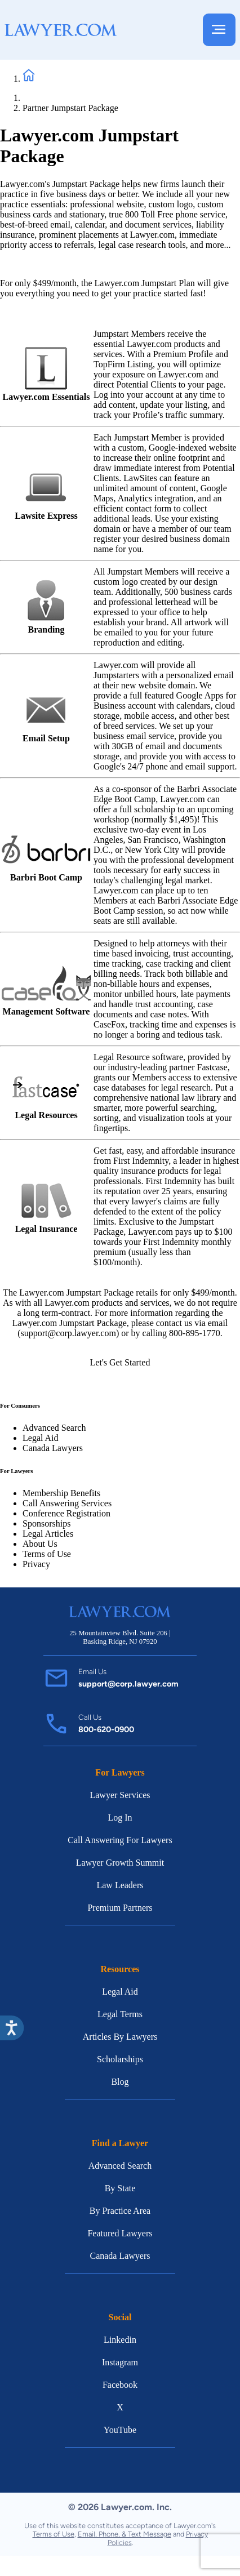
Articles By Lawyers (120, 2036)
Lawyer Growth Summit (120, 1862)
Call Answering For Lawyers (120, 1840)
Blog (119, 2081)
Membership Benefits (61, 1493)
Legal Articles (48, 1533)
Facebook (120, 2385)
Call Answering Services (67, 1503)
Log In (120, 1817)
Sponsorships (46, 1523)
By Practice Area (120, 2210)
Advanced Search (54, 1427)
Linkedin (120, 2339)
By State (120, 2188)
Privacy (36, 1564)
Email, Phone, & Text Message (124, 2534)
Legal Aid (41, 1438)
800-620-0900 (106, 1729)
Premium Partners (119, 1907)
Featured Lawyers (119, 2233)
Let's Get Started (120, 1362)
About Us (40, 1544)
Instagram (120, 2362)
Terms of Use (47, 1554)
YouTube (120, 2430)
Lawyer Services (120, 1795)
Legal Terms (120, 2014)
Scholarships (120, 2059)
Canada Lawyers (53, 1448)
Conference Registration (66, 1513)
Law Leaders (119, 1885)
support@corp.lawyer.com (128, 1684)
